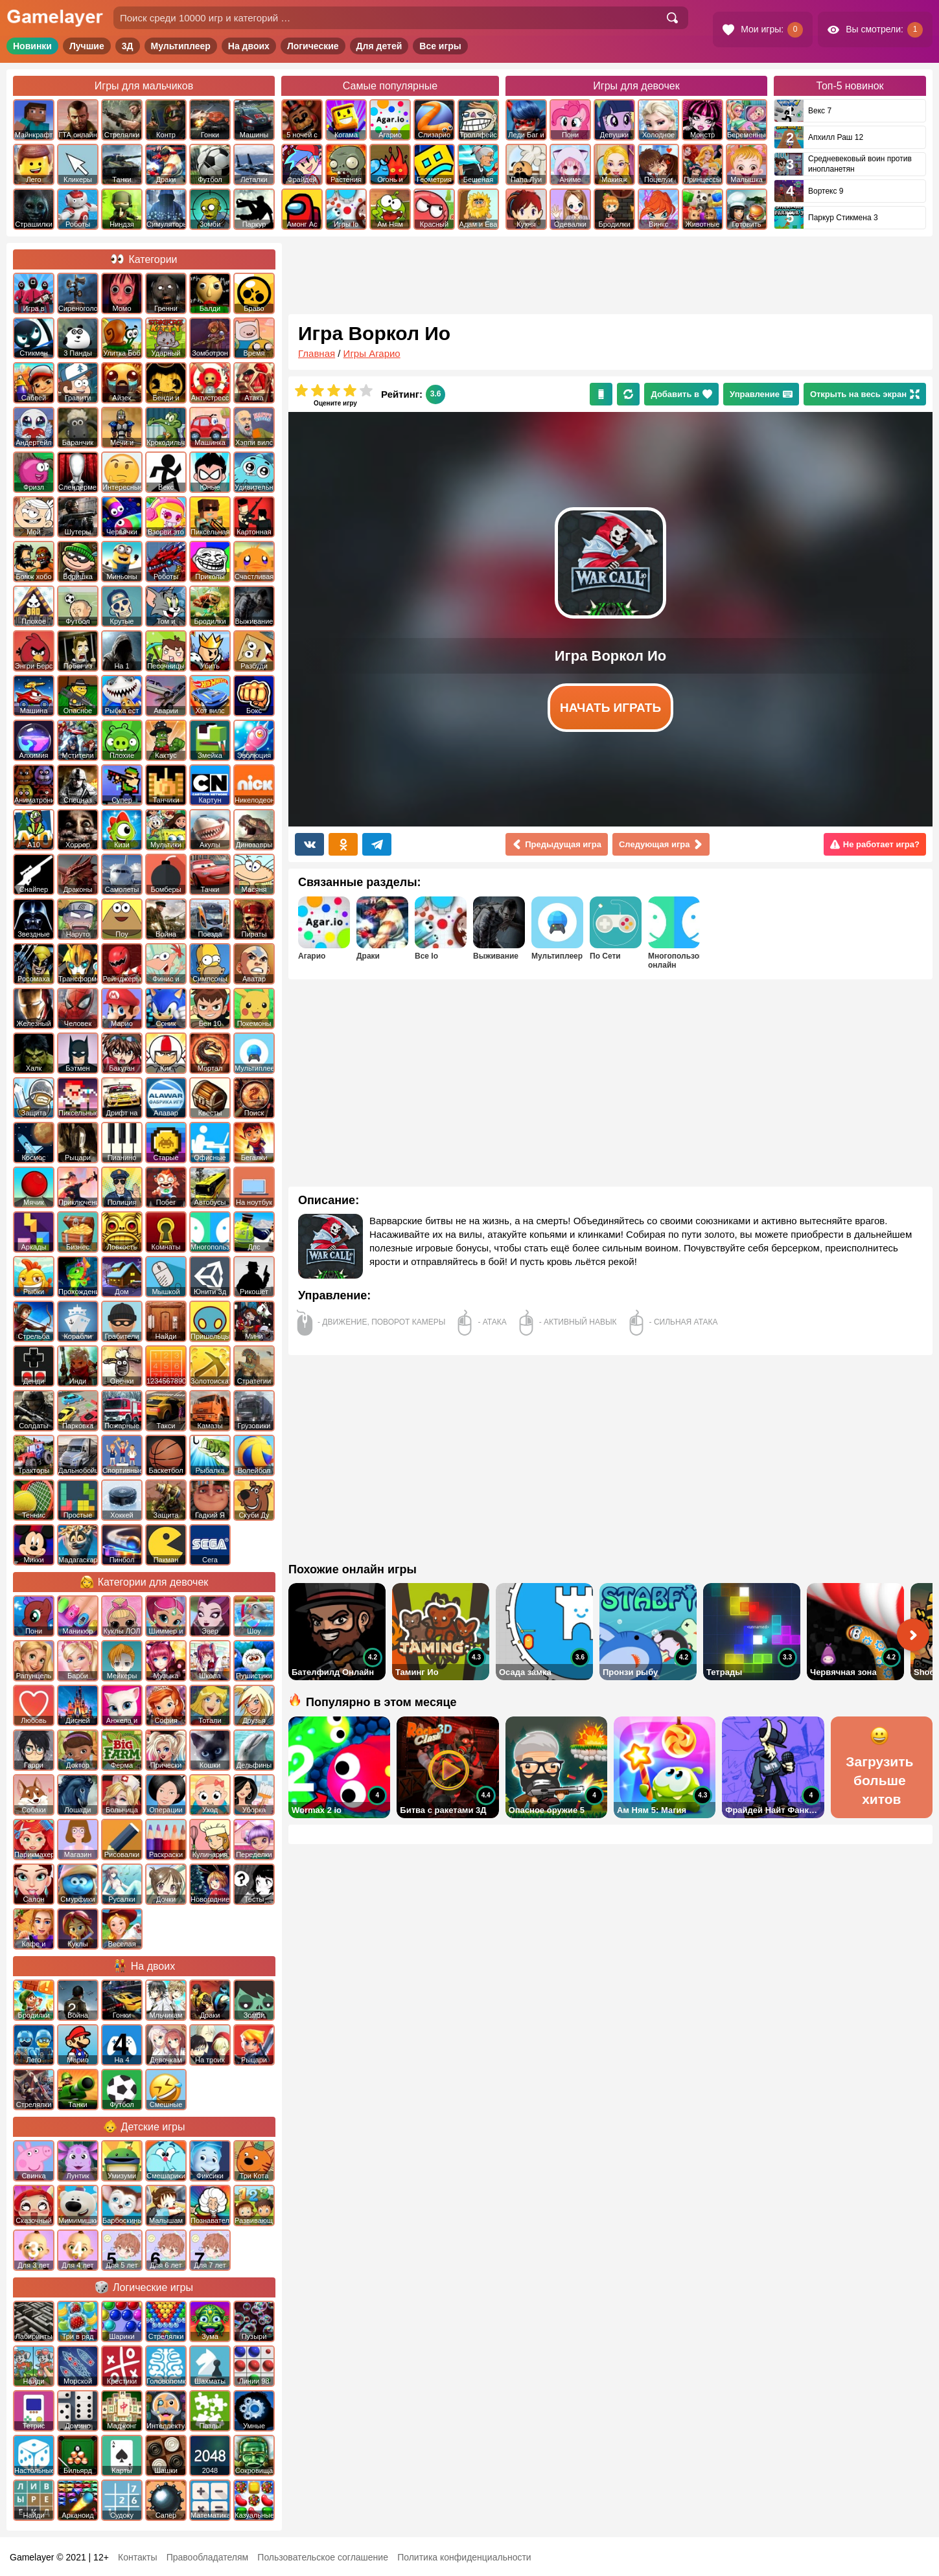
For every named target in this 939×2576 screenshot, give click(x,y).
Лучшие (86, 46)
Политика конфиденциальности (464, 2557)
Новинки (32, 46)
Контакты (137, 2557)
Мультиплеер (181, 46)
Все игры (440, 46)
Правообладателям (207, 2557)
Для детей (379, 46)
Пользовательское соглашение (322, 2557)
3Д (127, 46)
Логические (313, 46)
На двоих (249, 46)
